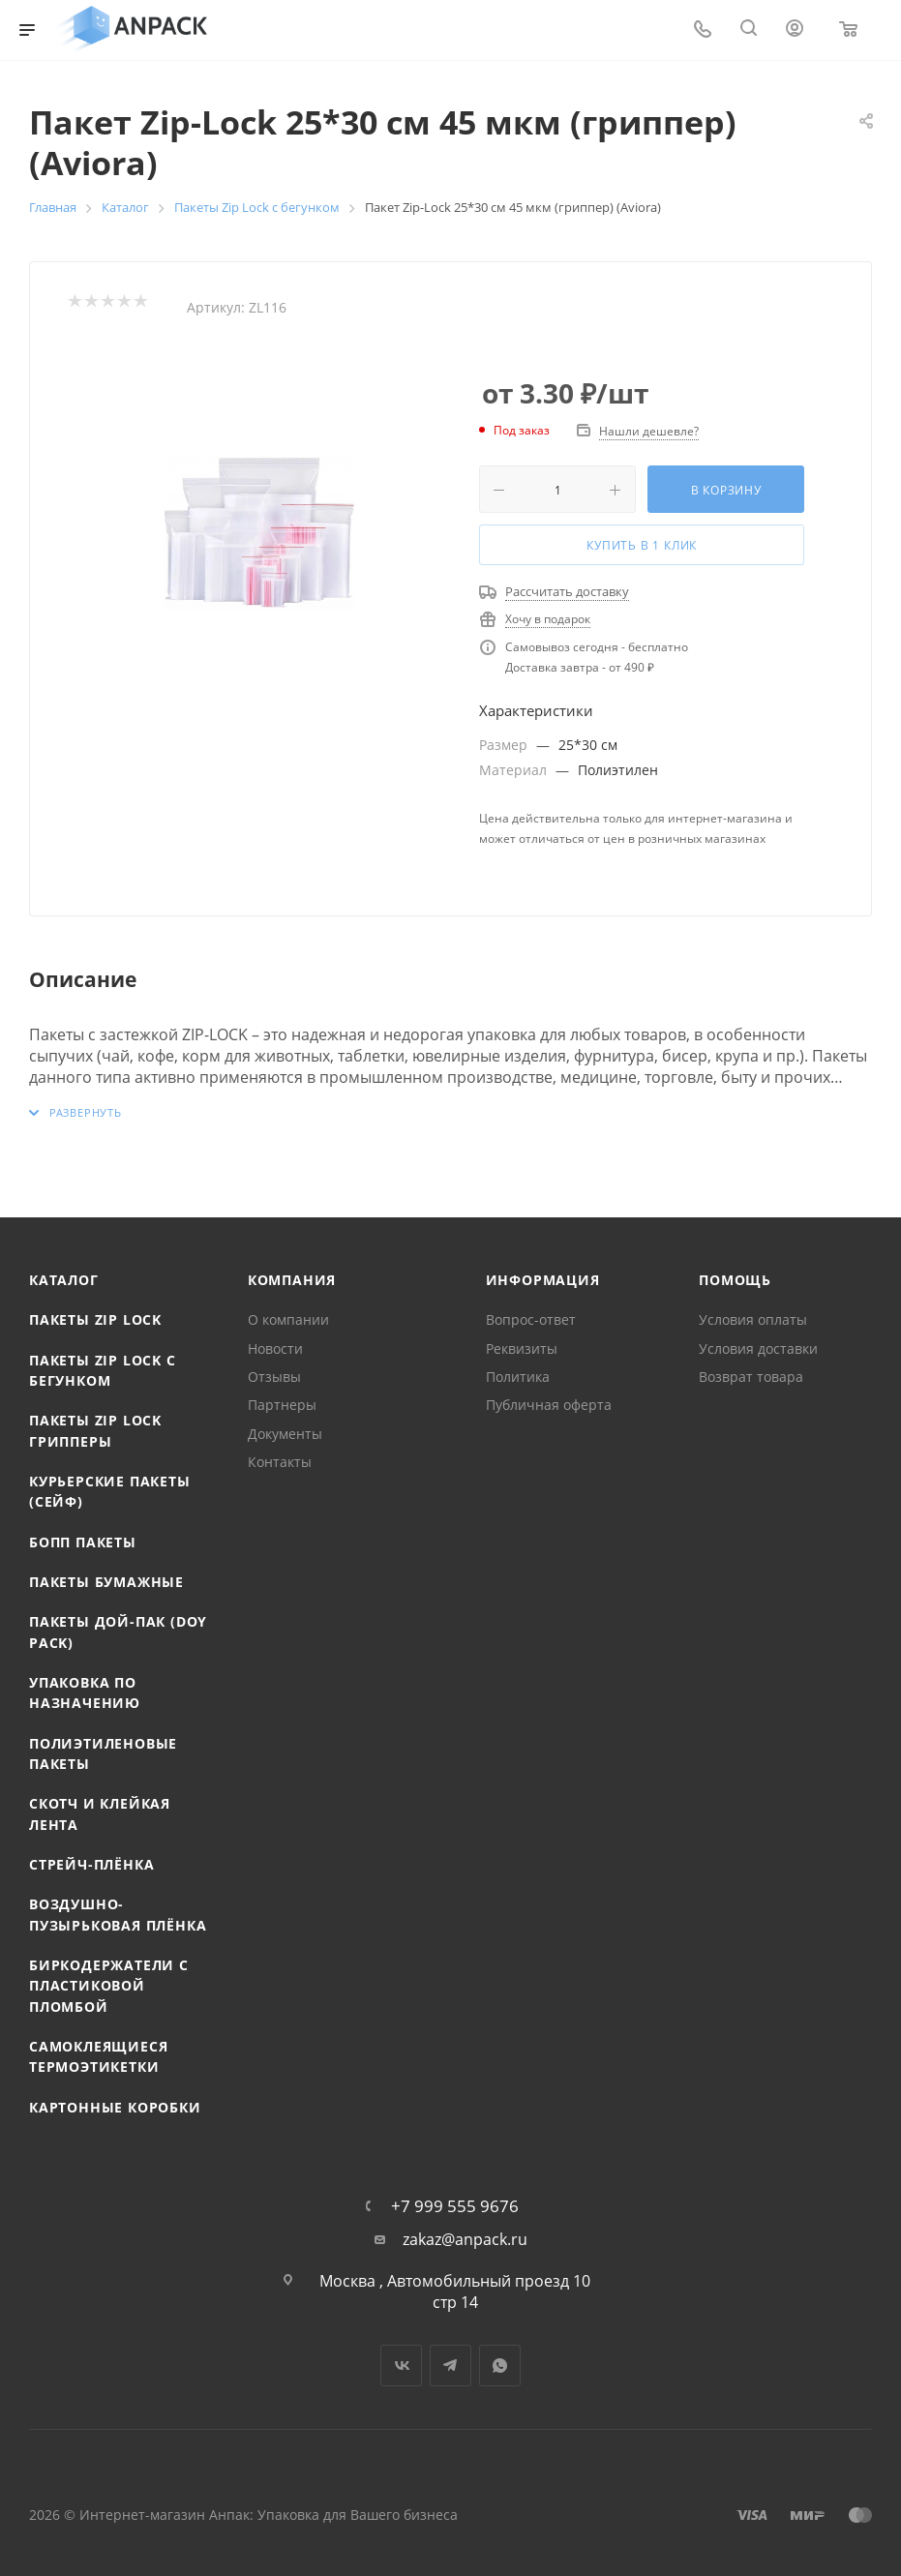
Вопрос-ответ (531, 1319)
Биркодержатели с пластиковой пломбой (109, 1986)
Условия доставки (758, 1348)
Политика (518, 1376)
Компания (292, 1280)
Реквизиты (521, 1348)
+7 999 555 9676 (455, 2206)
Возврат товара (751, 1376)
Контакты (280, 1462)
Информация (543, 1280)
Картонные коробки (115, 2107)
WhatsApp (500, 2365)
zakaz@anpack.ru (465, 2240)
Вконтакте (401, 2365)
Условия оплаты (753, 1319)
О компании (288, 1319)
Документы (285, 1433)
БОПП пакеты (82, 1542)
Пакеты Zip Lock (95, 1319)
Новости (275, 1348)
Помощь (735, 1280)
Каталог (64, 1280)
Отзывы (274, 1376)
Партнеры (282, 1404)
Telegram (450, 2365)
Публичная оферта (549, 1404)
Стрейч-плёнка (91, 1864)
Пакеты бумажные (106, 1582)
